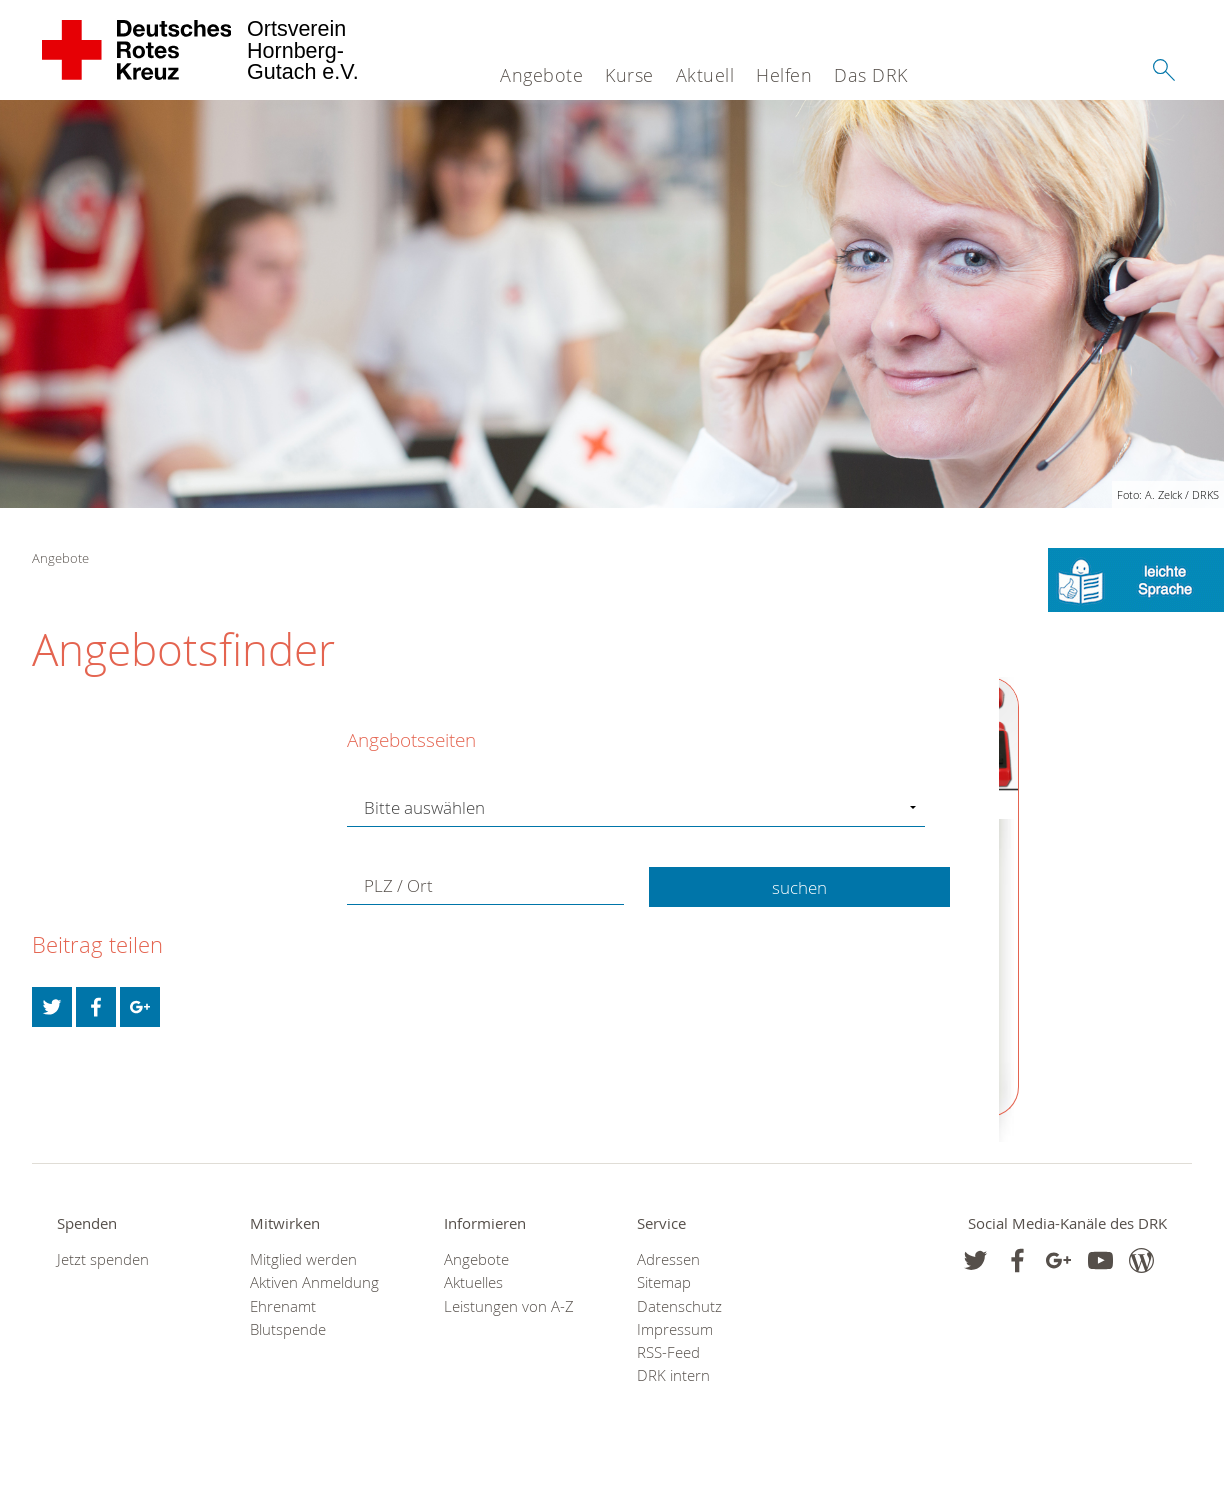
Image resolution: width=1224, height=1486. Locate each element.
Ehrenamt (283, 1306)
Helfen (784, 75)
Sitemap (664, 1282)
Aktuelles (473, 1282)
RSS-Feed (668, 1352)
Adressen (668, 1259)
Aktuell (705, 75)
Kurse (629, 75)
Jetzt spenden (103, 1259)
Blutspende (288, 1329)
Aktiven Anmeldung (314, 1282)
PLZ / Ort (398, 885)
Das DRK (871, 75)
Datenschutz (679, 1306)
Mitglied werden (303, 1259)
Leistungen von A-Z (509, 1306)
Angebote (541, 75)
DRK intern (673, 1375)
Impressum (675, 1329)
